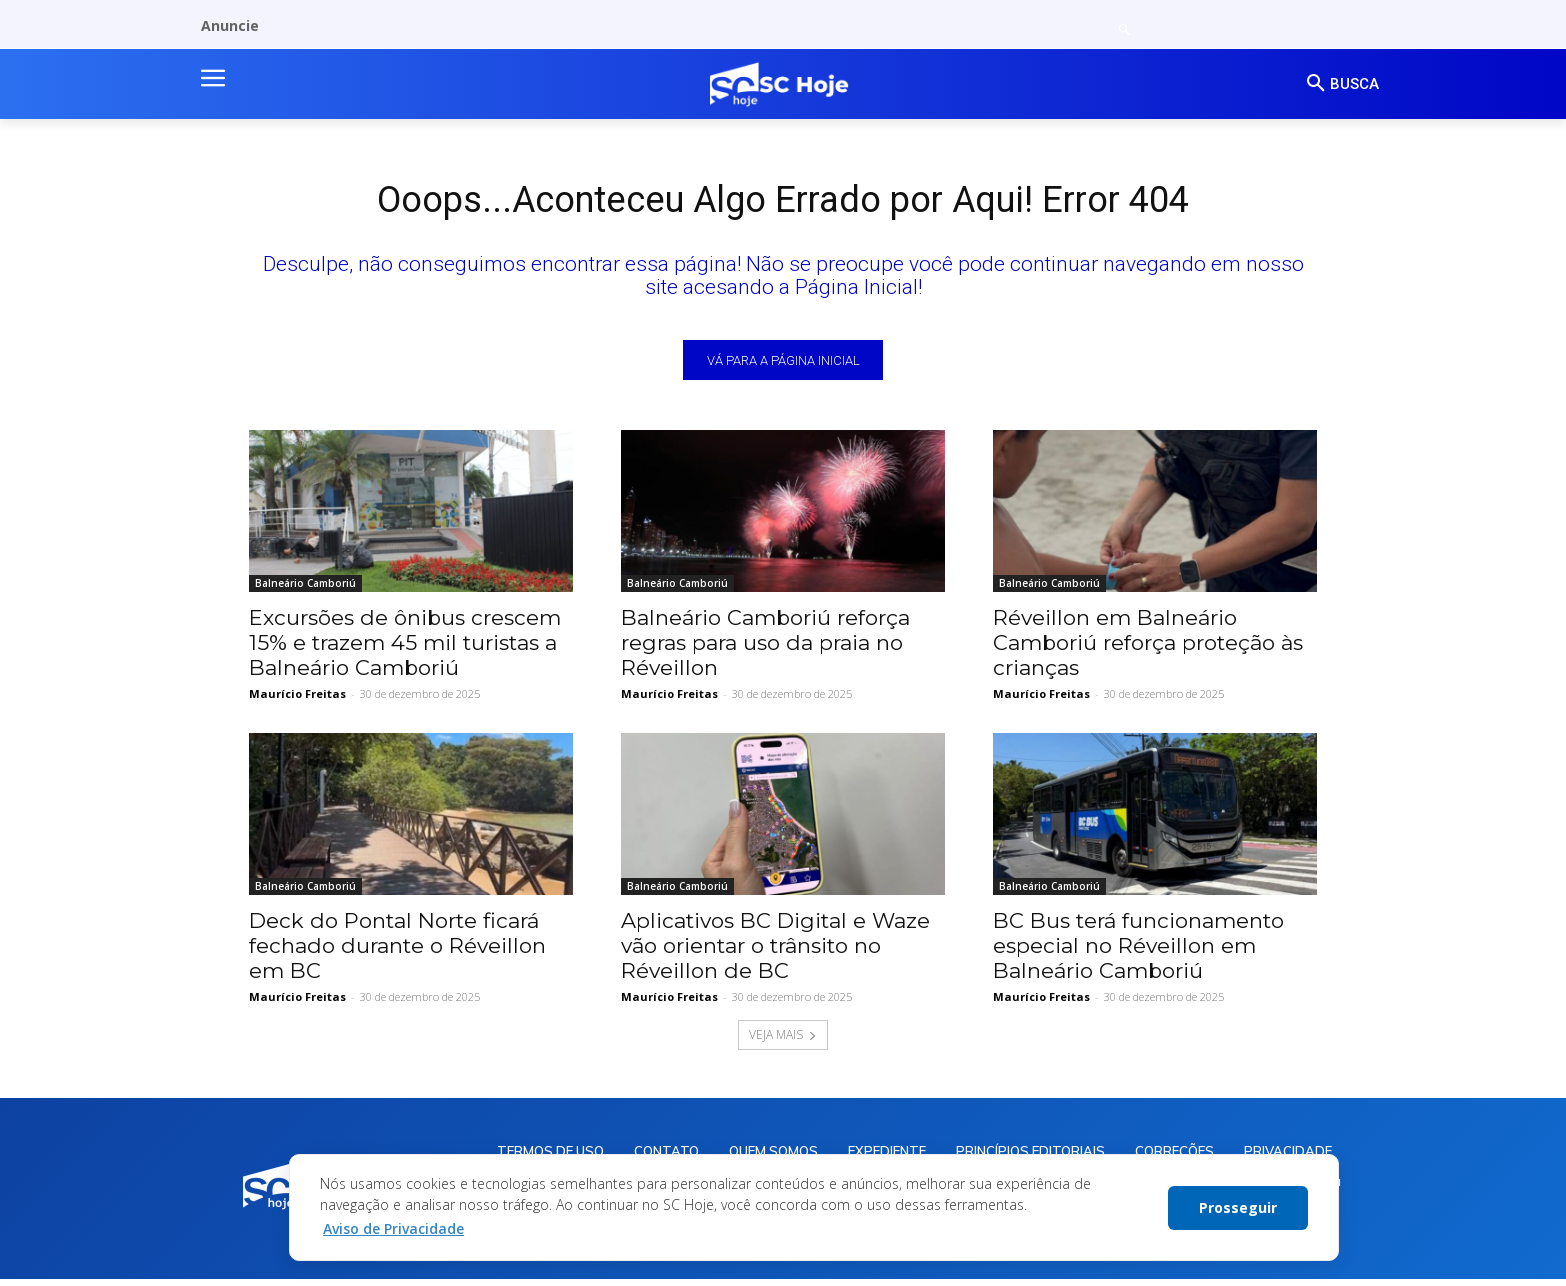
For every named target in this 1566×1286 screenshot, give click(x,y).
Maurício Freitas (297, 698)
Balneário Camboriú (305, 588)
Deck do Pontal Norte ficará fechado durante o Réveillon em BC (397, 950)
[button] (1124, 30)
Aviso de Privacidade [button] (393, 1228)
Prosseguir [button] (1238, 1207)
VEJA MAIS (783, 1039)
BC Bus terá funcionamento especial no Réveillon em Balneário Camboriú (1138, 950)
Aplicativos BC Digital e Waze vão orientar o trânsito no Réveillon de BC (775, 950)
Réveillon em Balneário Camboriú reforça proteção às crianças (1148, 647)
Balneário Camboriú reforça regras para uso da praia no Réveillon (765, 647)
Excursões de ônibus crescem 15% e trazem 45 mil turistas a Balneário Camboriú (405, 647)
